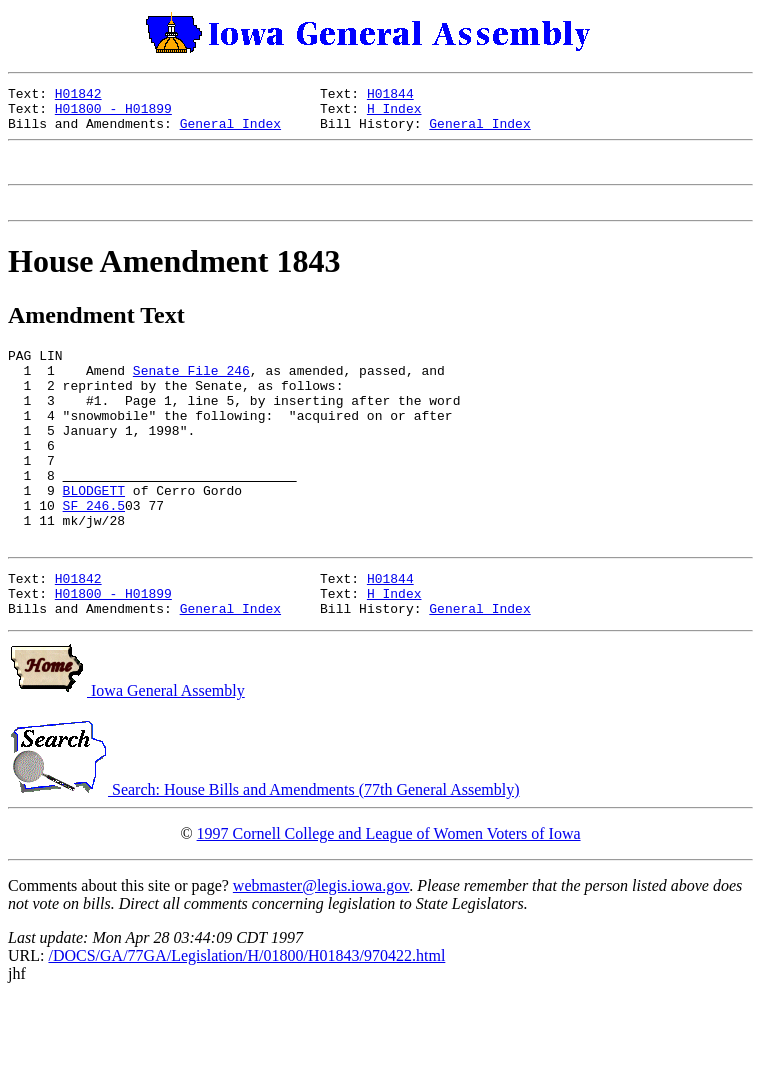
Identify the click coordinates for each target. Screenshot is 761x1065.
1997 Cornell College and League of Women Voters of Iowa (389, 899)
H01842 (78, 96)
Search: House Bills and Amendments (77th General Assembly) (263, 855)
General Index (230, 132)
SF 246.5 (94, 556)
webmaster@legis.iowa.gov (321, 951)
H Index (394, 114)
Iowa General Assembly (126, 756)
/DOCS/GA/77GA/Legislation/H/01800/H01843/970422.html (246, 1021)
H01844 (390, 96)
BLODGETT (94, 538)
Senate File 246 (191, 394)
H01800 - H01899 (113, 114)
